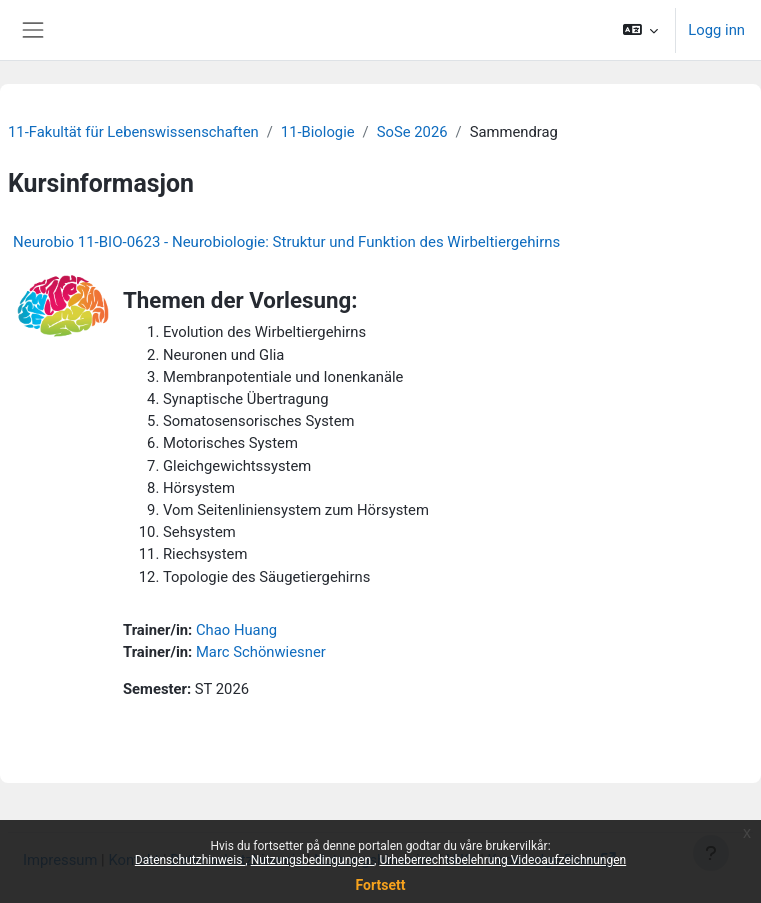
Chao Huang (236, 630)
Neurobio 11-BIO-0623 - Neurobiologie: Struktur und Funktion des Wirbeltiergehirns (286, 242)
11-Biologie (318, 132)
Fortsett (381, 885)
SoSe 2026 (412, 132)
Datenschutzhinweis (190, 860)
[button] (641, 30)
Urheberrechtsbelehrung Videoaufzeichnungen (502, 860)
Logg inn (716, 30)
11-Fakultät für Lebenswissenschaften (133, 132)
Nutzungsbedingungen (312, 860)
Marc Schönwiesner (261, 652)
